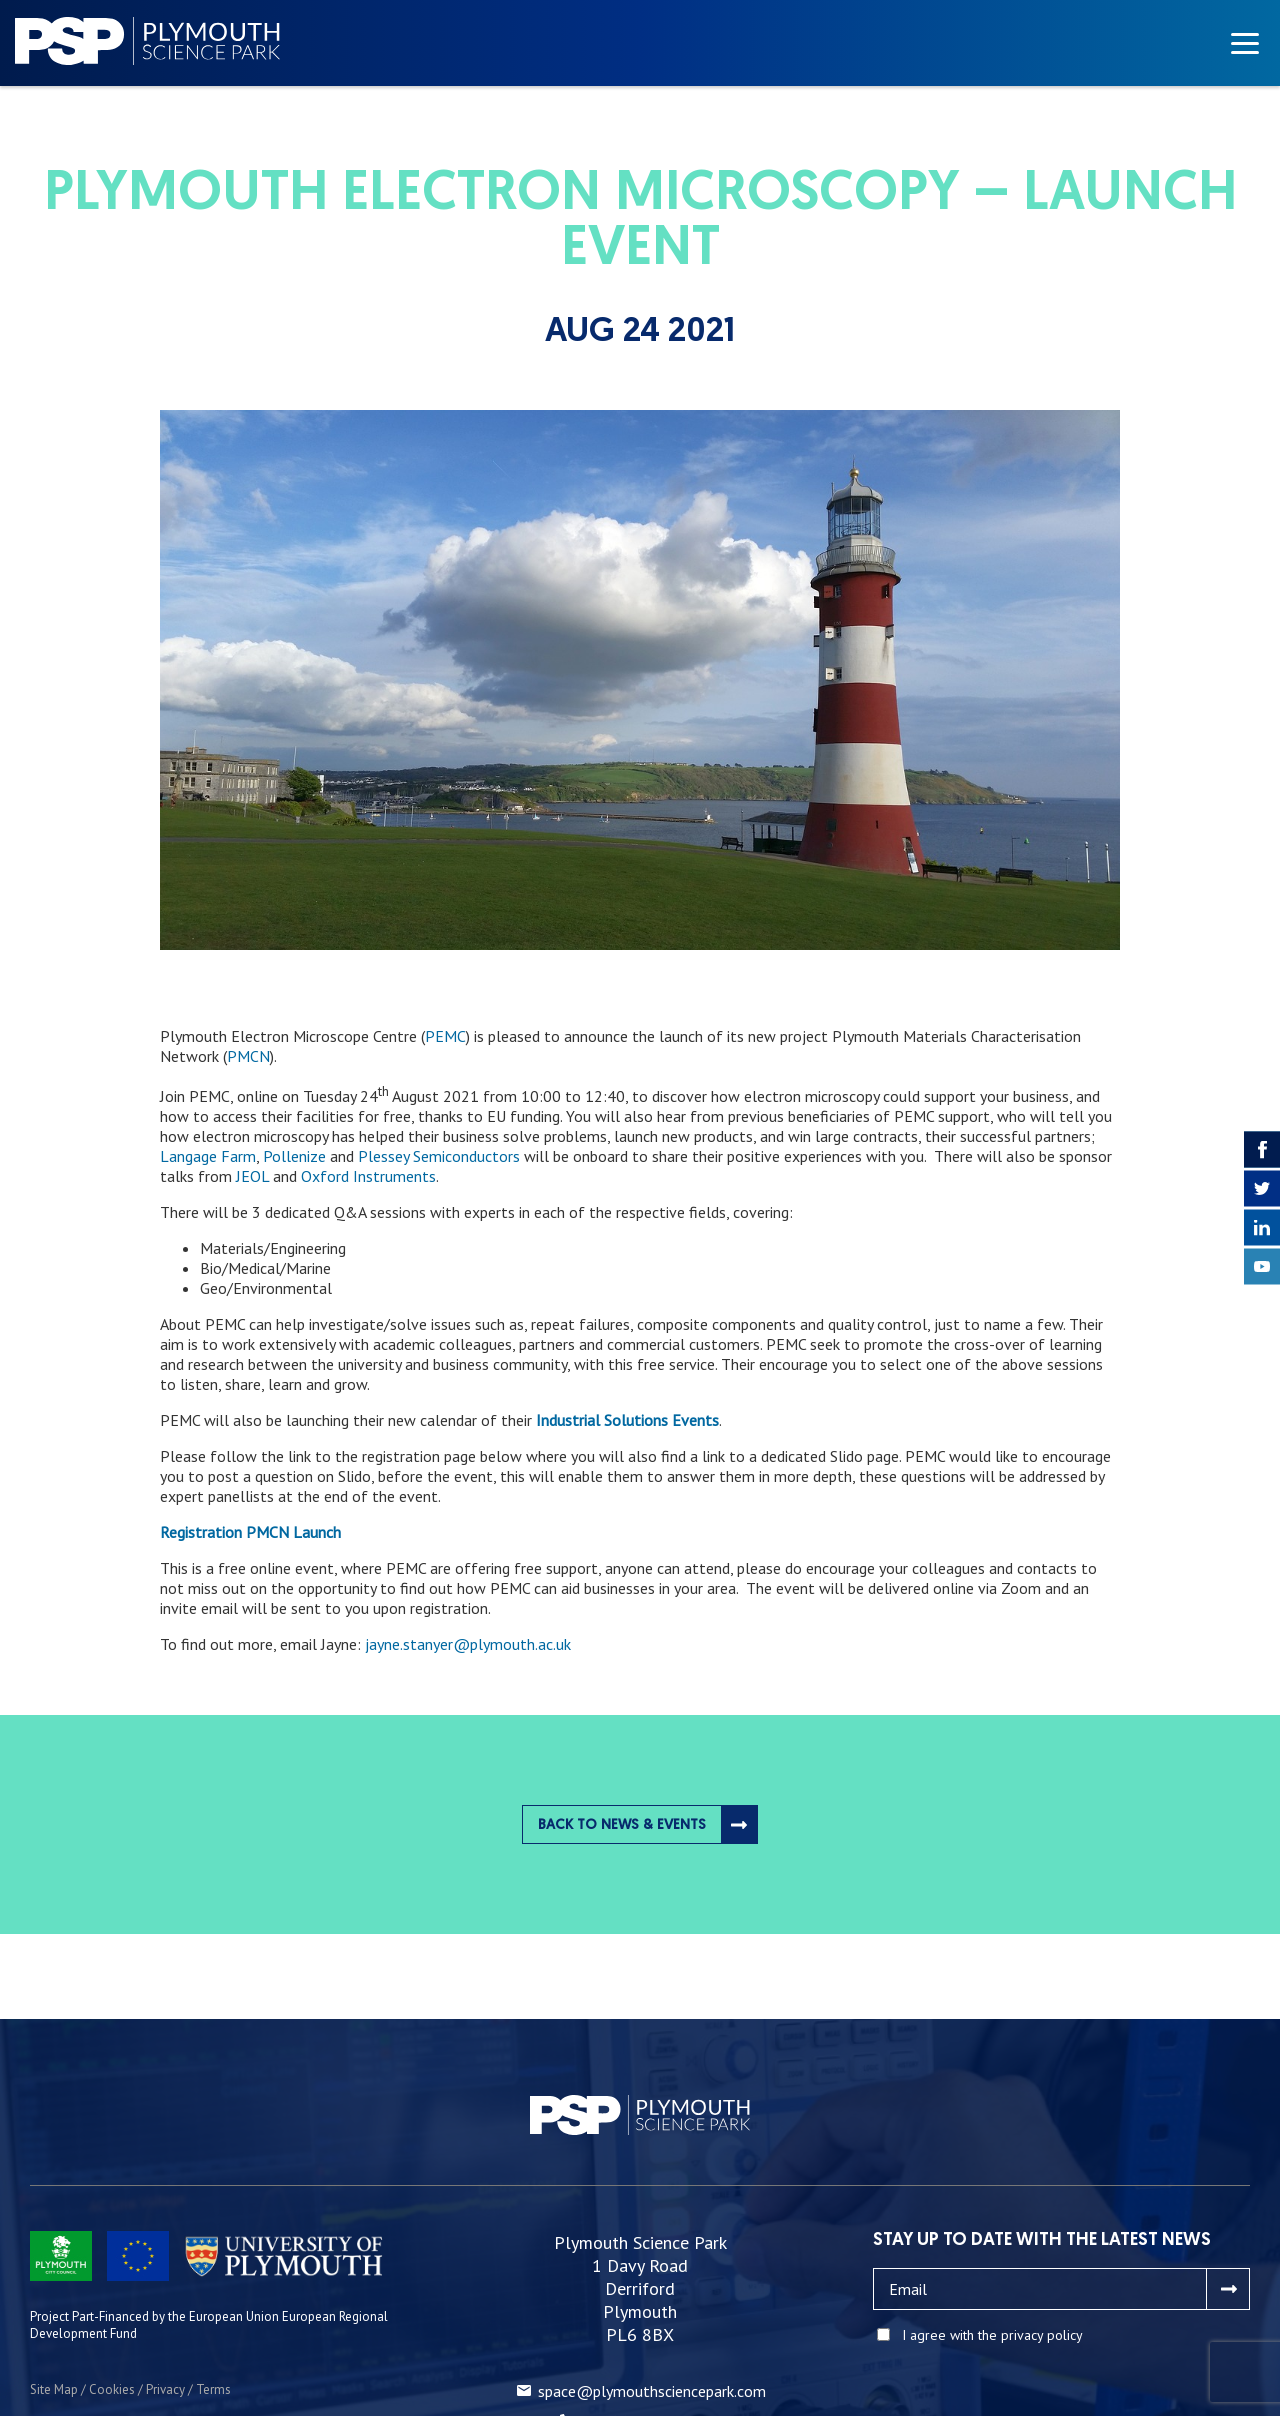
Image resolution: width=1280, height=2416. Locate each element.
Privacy (165, 2389)
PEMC (445, 1036)
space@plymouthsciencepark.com (652, 2391)
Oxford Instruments (368, 1176)
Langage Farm (208, 1156)
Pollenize (294, 1156)
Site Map (54, 2389)
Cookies (112, 2389)
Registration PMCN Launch (250, 1532)
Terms (213, 2389)
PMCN (248, 1056)
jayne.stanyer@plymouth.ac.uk (468, 1644)
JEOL (252, 1176)
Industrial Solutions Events (627, 1420)
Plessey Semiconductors (439, 1156)
